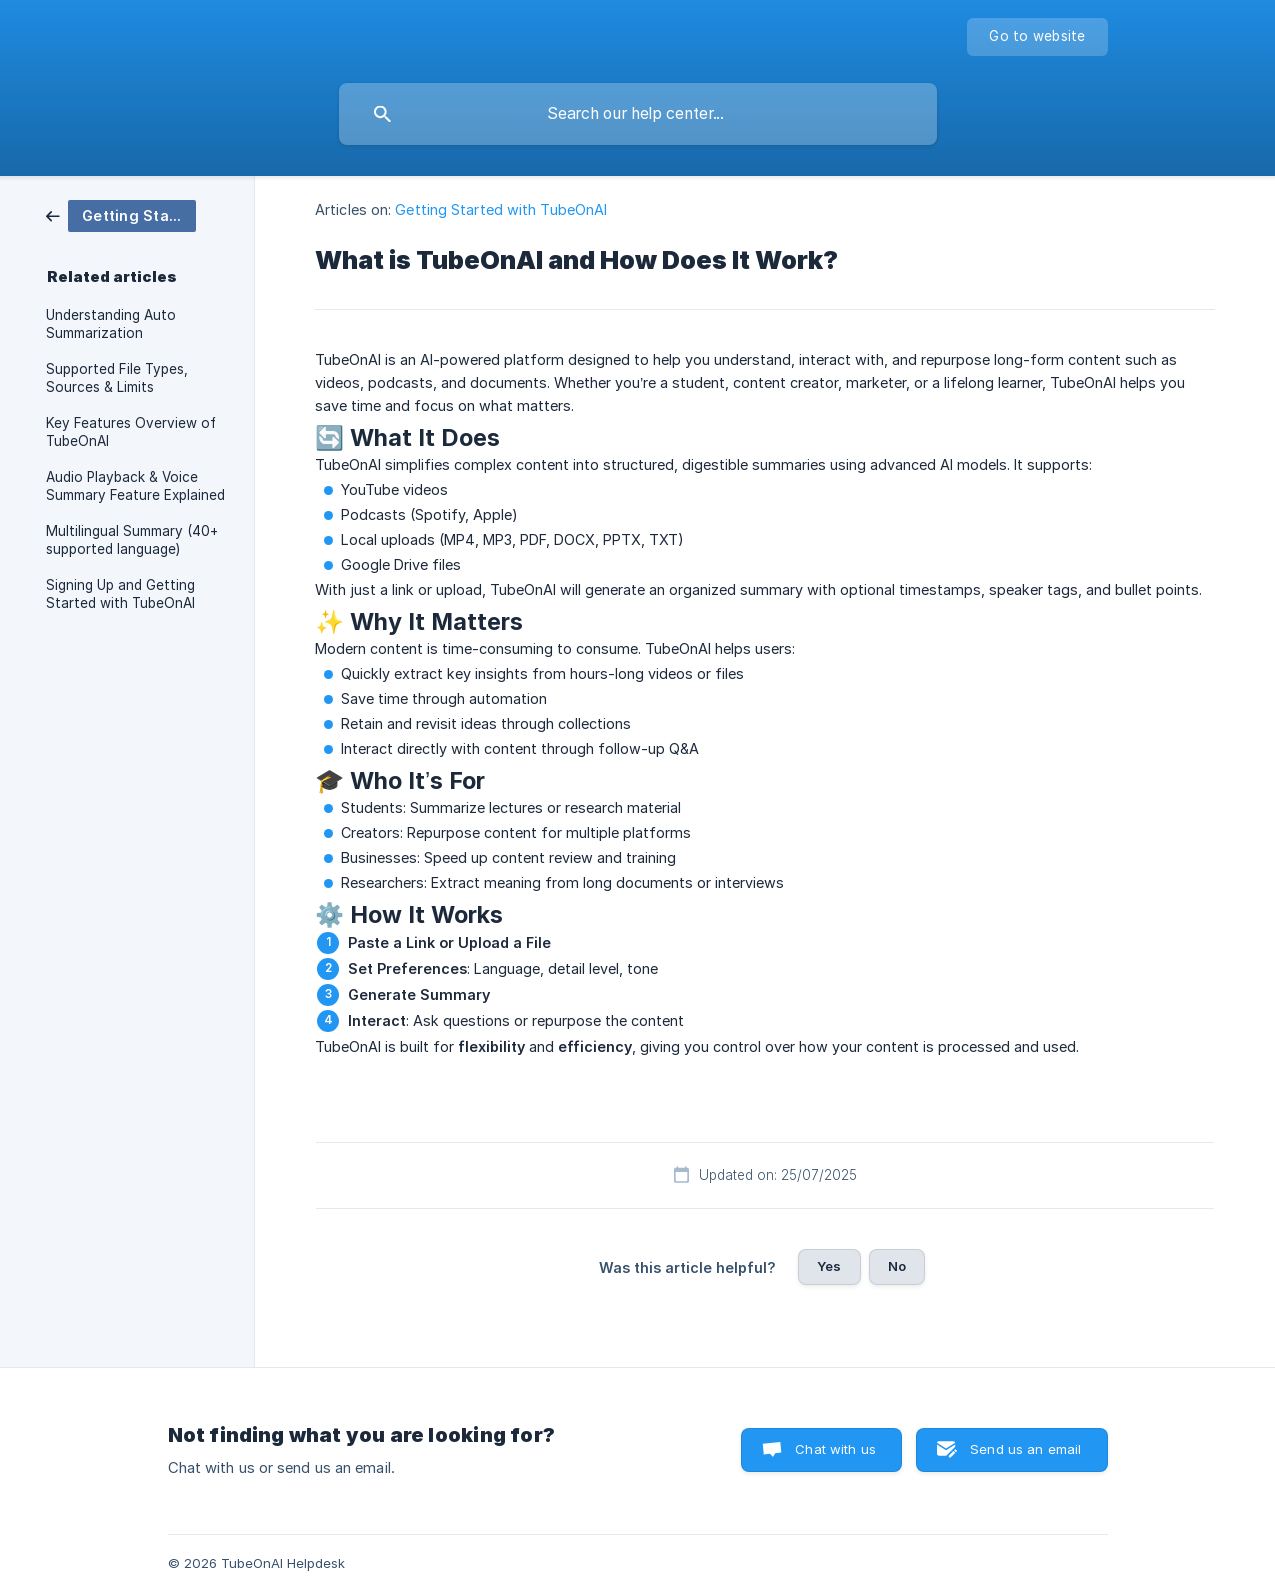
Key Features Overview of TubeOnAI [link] (131, 432)
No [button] (897, 1266)
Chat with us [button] (835, 1449)
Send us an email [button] (1025, 1449)
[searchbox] (638, 114)
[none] (1037, 37)
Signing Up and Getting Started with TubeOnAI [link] (120, 594)
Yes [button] (829, 1266)
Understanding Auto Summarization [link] (111, 324)
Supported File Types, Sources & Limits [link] (117, 378)
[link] (121, 214)
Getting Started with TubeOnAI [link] (501, 209)
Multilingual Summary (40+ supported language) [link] (132, 540)
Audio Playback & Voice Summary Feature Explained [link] (135, 486)
